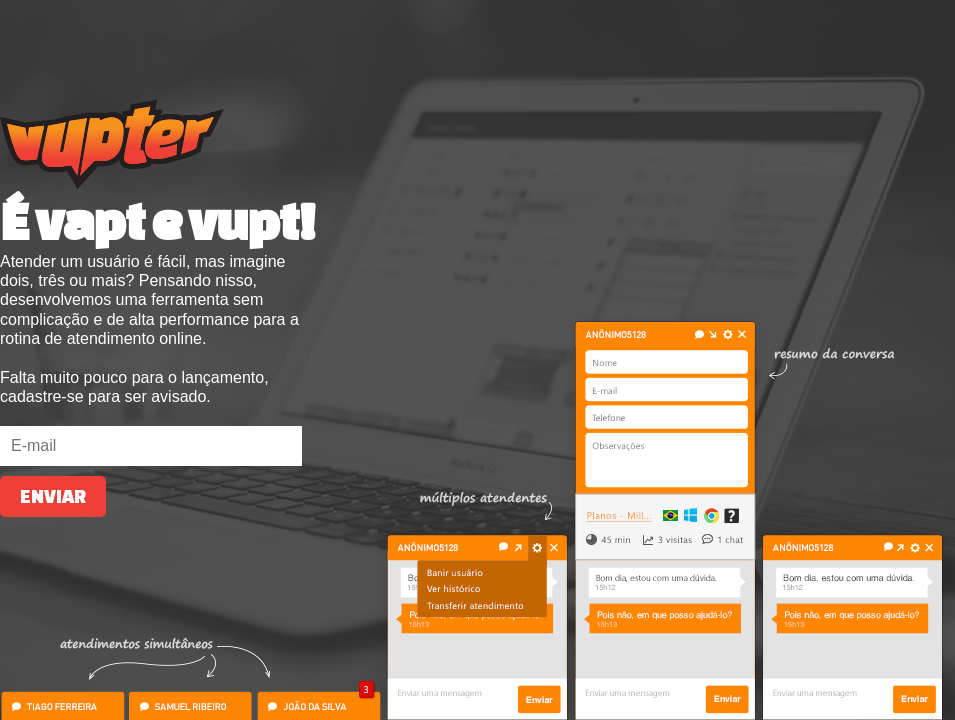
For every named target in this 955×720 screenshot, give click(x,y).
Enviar (53, 496)
